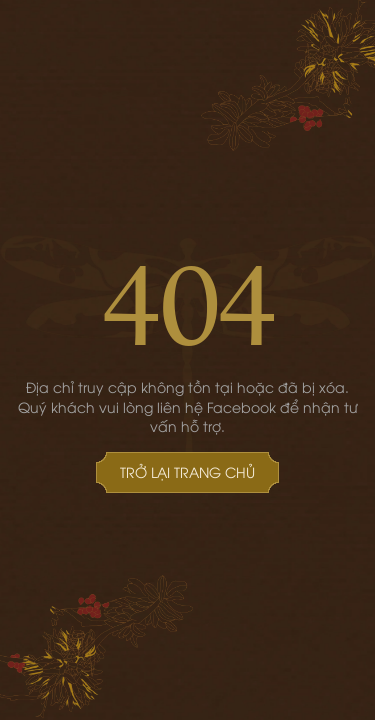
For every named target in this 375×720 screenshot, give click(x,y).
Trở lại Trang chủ (187, 471)
